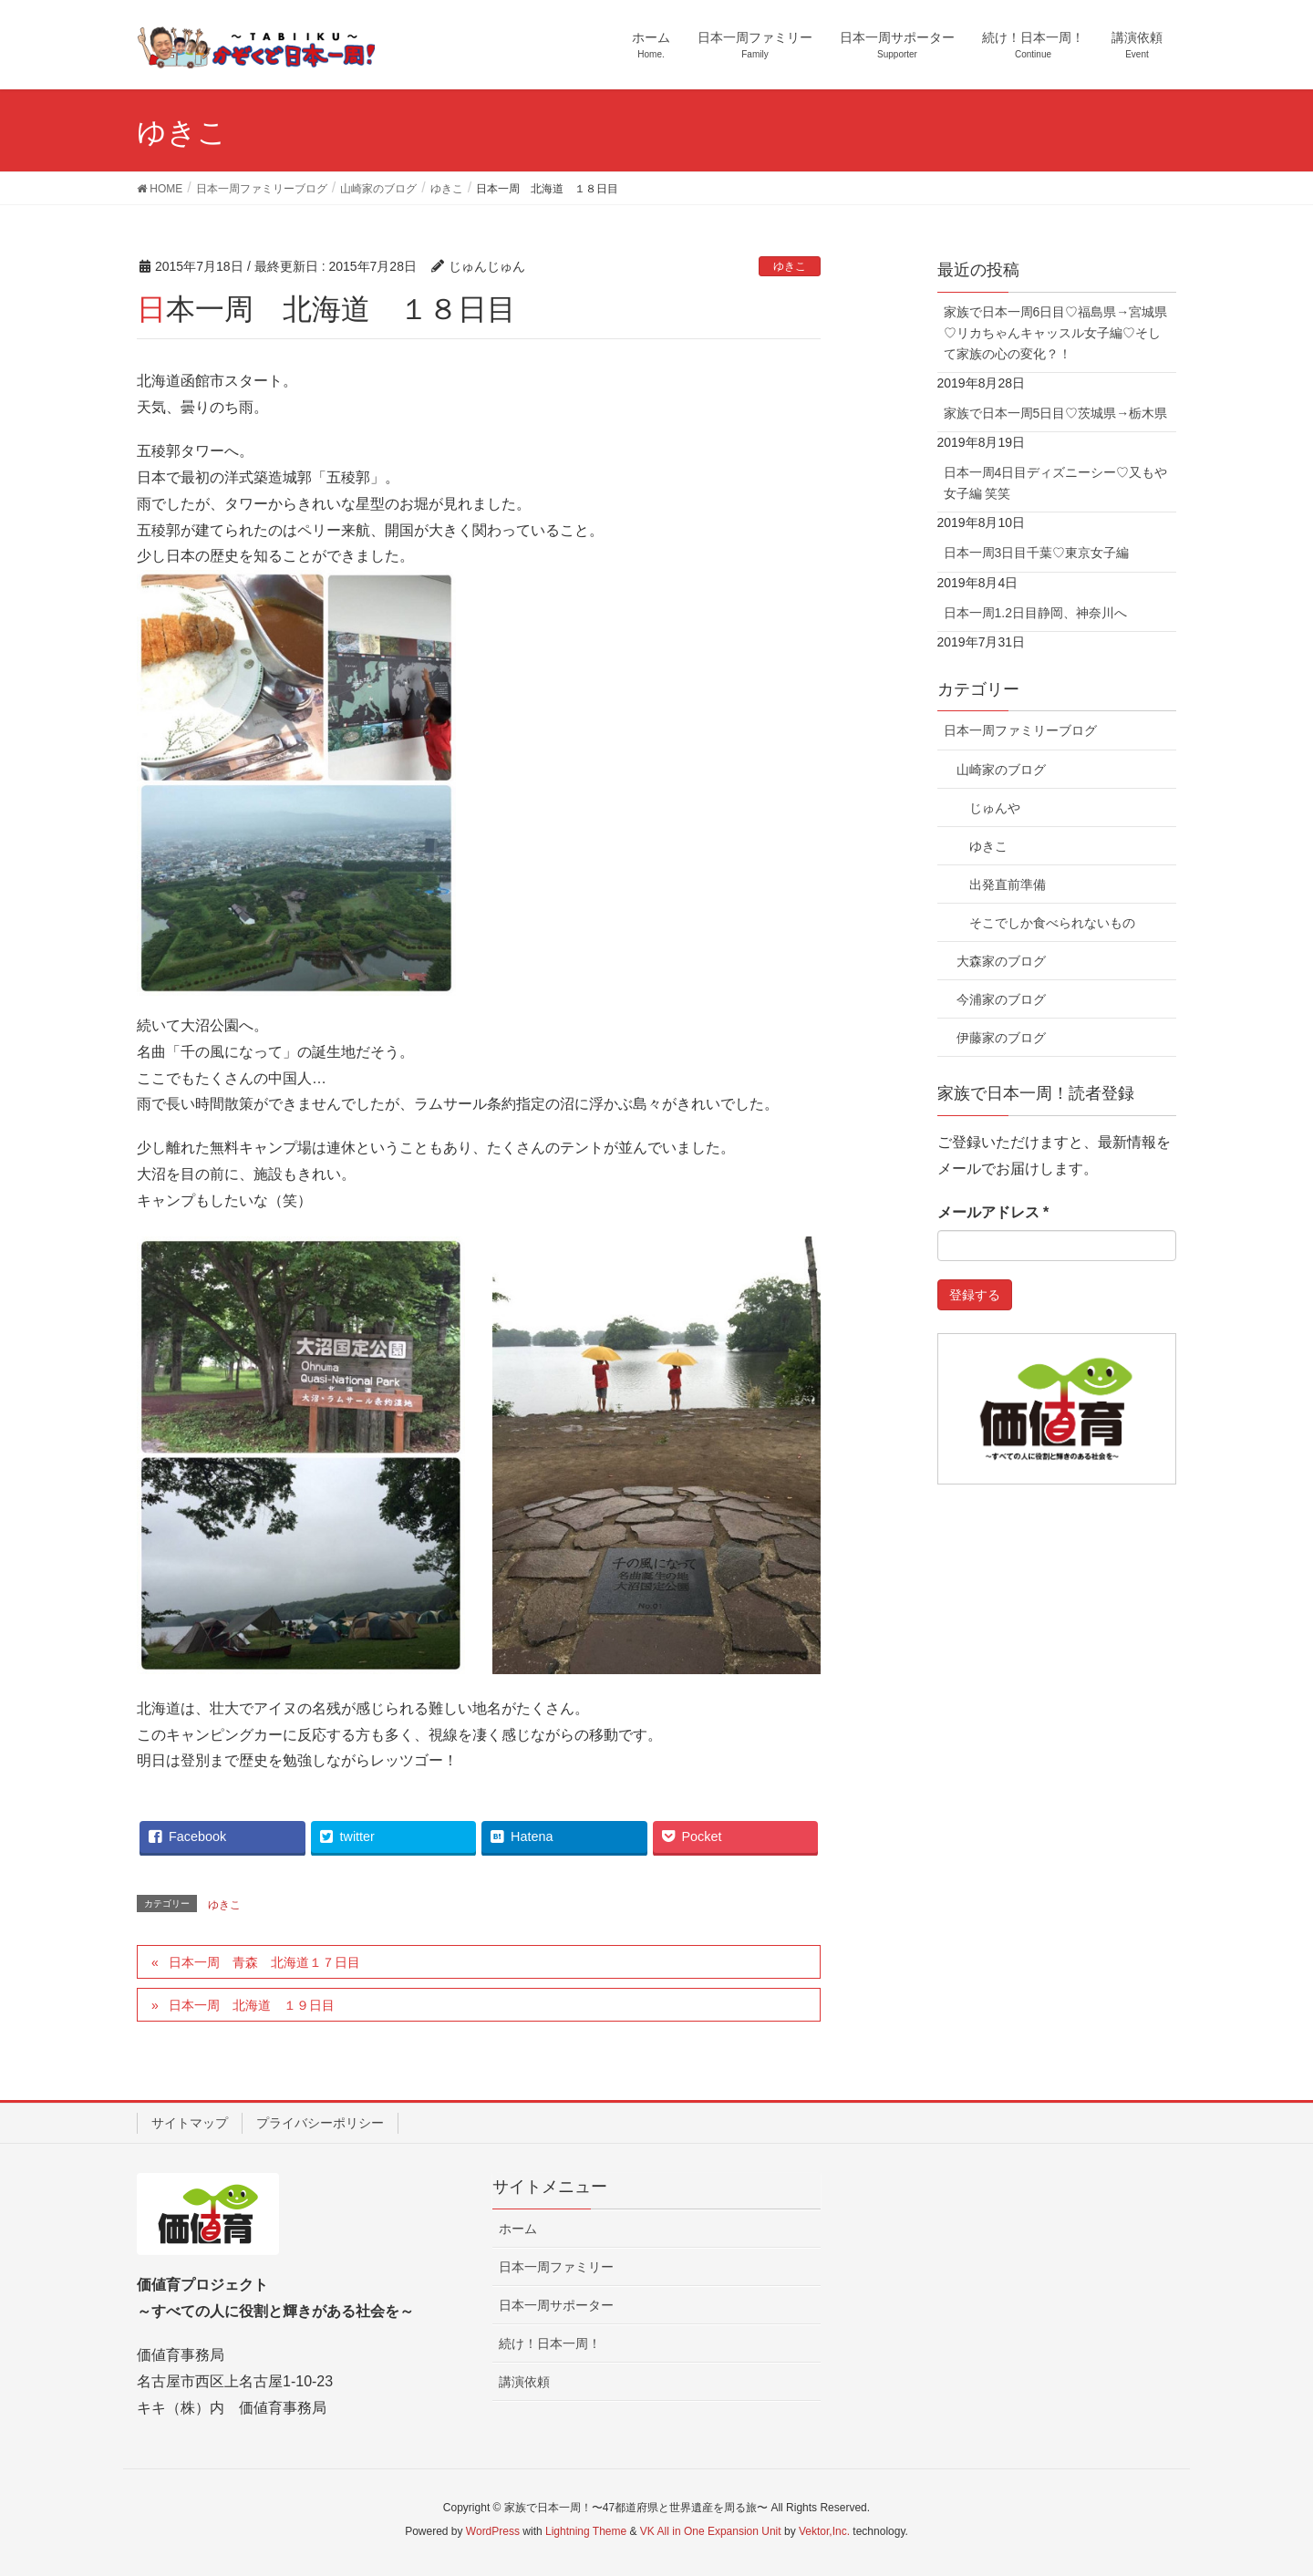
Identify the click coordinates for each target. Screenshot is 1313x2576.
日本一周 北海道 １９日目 (252, 2005)
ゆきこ (789, 266)
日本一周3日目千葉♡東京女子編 (1037, 552)
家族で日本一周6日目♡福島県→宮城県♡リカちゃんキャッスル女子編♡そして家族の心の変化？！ (1056, 333)
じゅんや (994, 808)
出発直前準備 (1007, 884)
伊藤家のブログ (1001, 1037)
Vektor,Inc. (824, 2531)
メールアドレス (993, 1212)
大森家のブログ (1001, 961)
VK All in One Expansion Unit (710, 2531)
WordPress (493, 2531)
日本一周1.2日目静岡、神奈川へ (1035, 612)
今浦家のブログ (1001, 999)
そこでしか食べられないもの (1052, 923)
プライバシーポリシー (320, 2123)
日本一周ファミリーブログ (1020, 730)
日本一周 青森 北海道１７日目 (264, 1962)
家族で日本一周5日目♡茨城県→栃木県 (1056, 413)
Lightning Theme (585, 2531)
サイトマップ (189, 2123)
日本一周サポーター (556, 2305)
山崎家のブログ (1001, 769)
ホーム (518, 2228)
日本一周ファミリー (556, 2267)
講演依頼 (524, 2381)
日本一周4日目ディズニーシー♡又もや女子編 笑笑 (1056, 483)
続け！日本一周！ (550, 2343)
